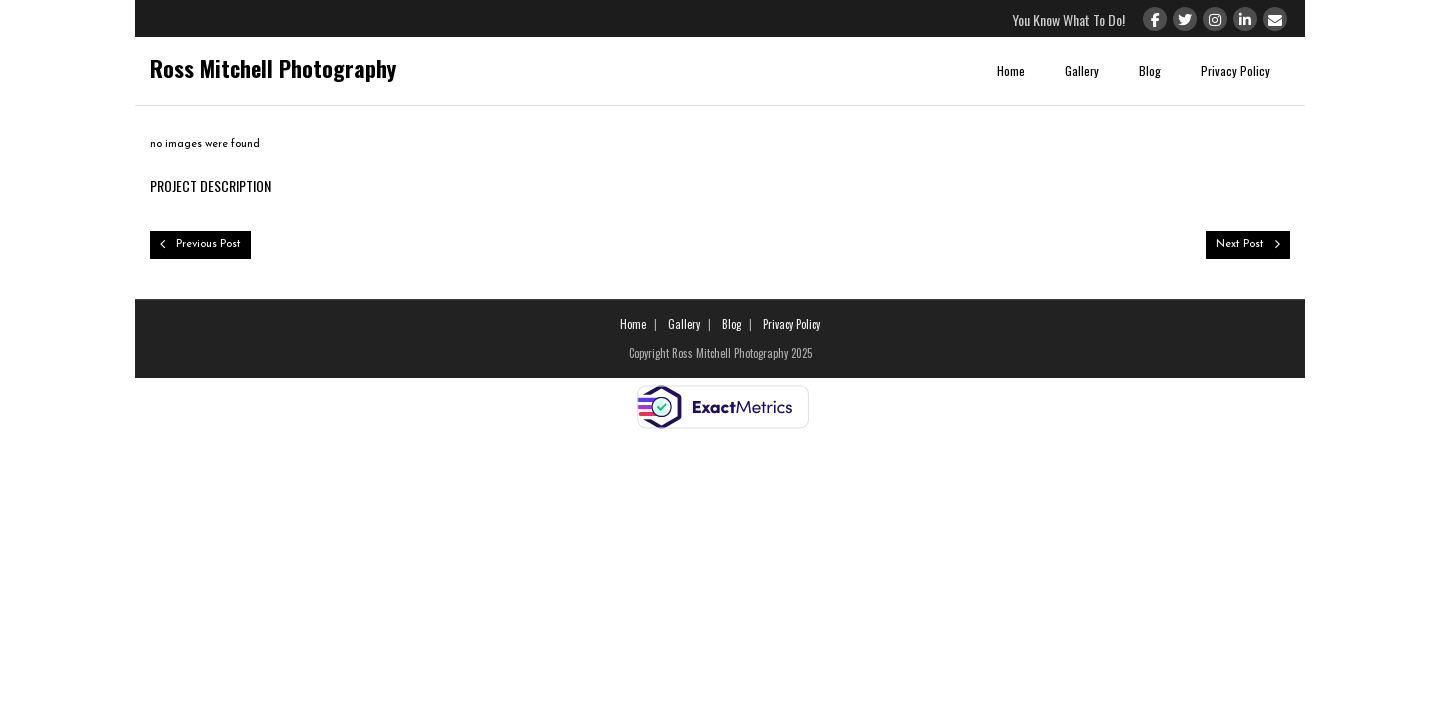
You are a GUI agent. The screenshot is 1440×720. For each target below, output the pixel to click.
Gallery (1082, 70)
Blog (1150, 70)
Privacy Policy (1235, 70)
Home (1011, 70)
